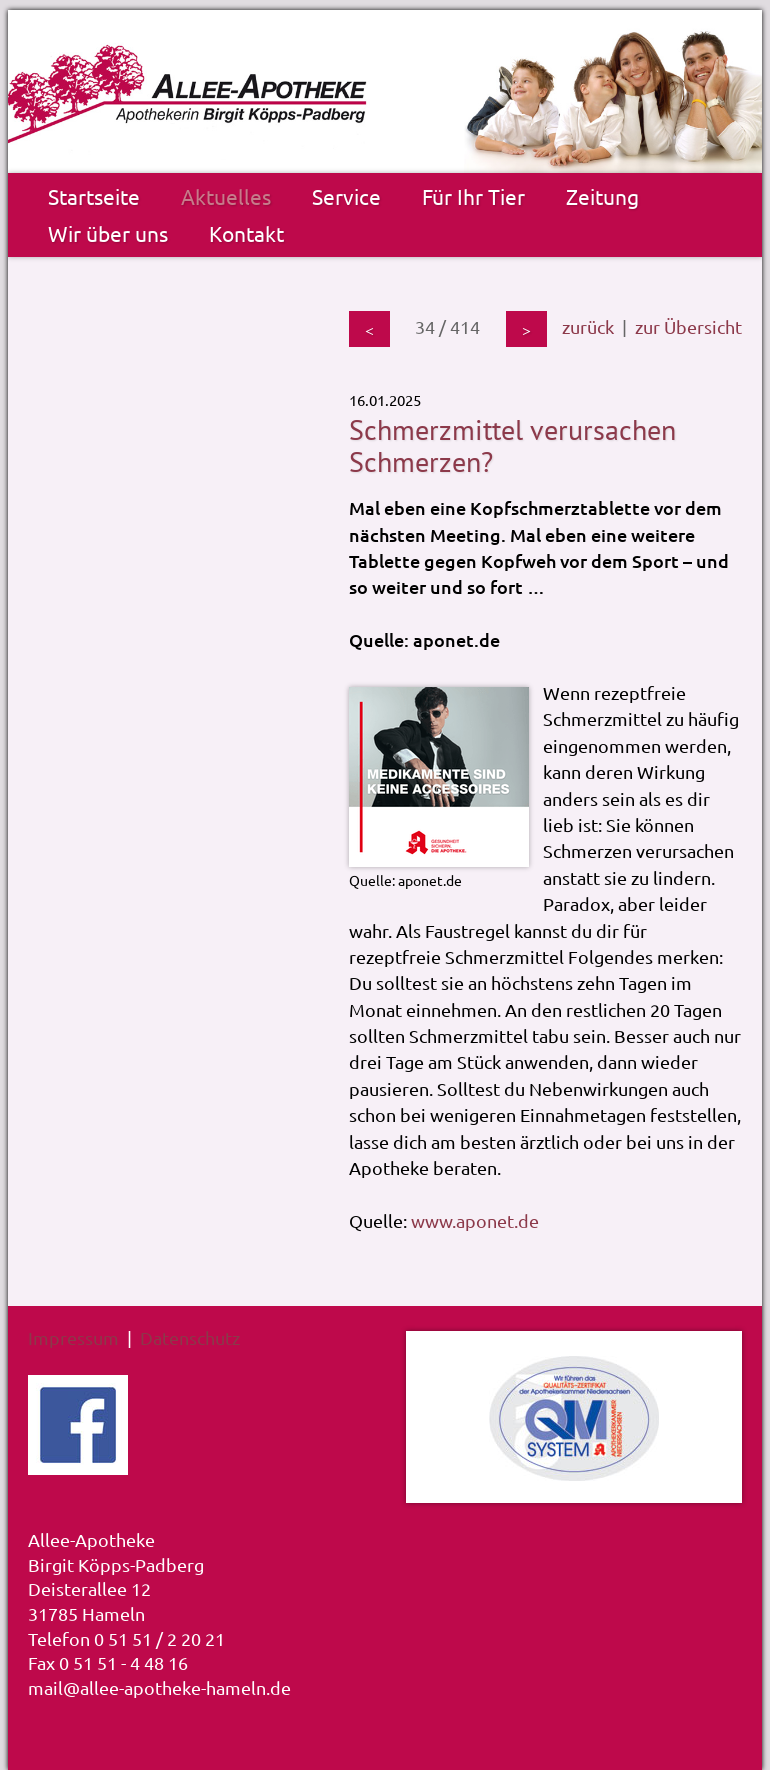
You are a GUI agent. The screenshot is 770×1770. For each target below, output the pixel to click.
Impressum (73, 1337)
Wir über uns (108, 233)
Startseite (94, 196)
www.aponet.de (475, 1220)
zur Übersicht (688, 326)
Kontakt (246, 233)
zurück (588, 326)
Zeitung (602, 196)
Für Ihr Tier (473, 196)
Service (346, 196)
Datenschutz (190, 1337)
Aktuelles (226, 196)
